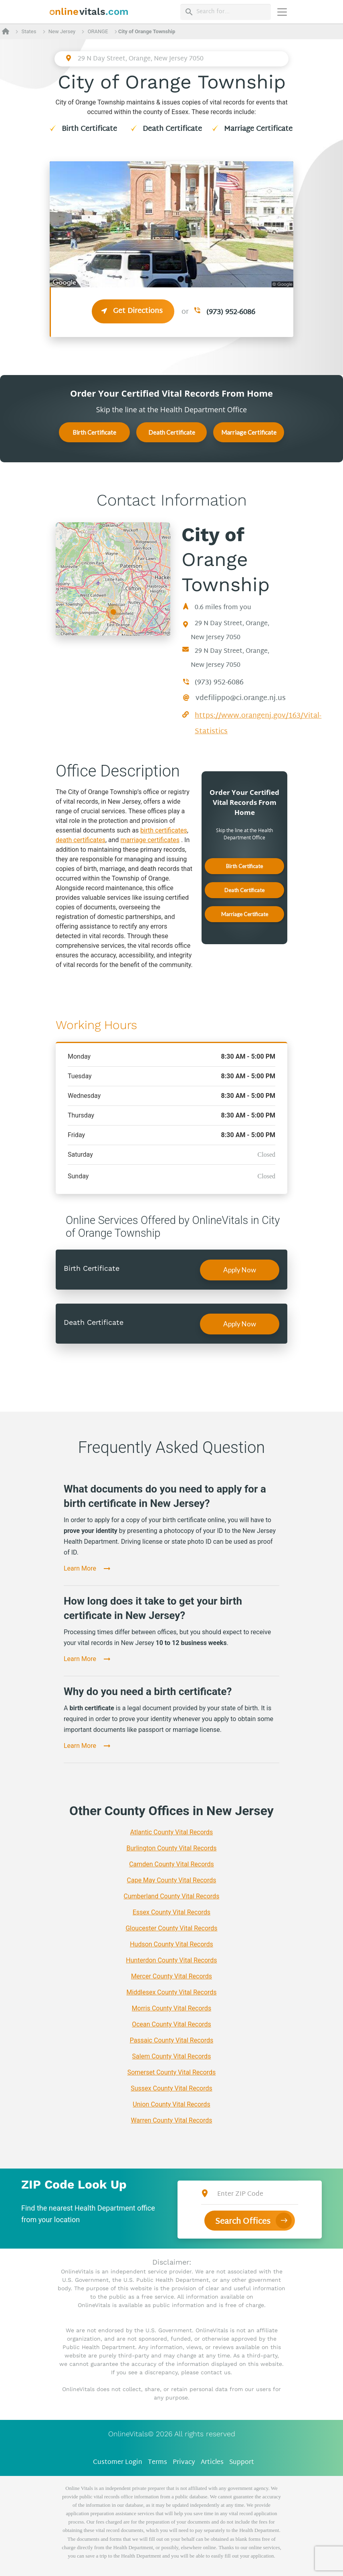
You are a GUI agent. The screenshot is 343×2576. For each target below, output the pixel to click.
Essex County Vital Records (171, 1912)
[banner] (89, 11)
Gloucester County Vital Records (171, 1928)
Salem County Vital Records (171, 2056)
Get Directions (133, 311)
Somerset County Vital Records (171, 2072)
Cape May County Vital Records (171, 1880)
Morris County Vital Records (171, 2008)
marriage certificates (150, 840)
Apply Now (239, 1270)
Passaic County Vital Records (171, 2040)
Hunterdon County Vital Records (171, 1960)
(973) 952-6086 (230, 312)
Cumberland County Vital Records (172, 1896)
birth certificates (163, 830)
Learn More (80, 1568)
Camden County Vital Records (171, 1864)
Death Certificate (172, 129)
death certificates (80, 840)
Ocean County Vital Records (171, 2024)
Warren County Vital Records (171, 2120)
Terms (157, 2462)
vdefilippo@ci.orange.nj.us (241, 698)
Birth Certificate (89, 129)
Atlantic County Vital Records (171, 1832)
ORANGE (98, 31)
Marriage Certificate (258, 129)
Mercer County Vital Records (171, 1976)
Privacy (184, 2462)
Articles (212, 2462)
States (28, 31)
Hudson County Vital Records (171, 1944)
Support (241, 2462)
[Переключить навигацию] (282, 12)
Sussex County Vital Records (171, 2088)
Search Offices (242, 2222)
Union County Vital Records (171, 2104)
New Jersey (61, 31)
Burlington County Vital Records (171, 1848)
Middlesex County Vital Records (171, 1992)
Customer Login (117, 2462)
